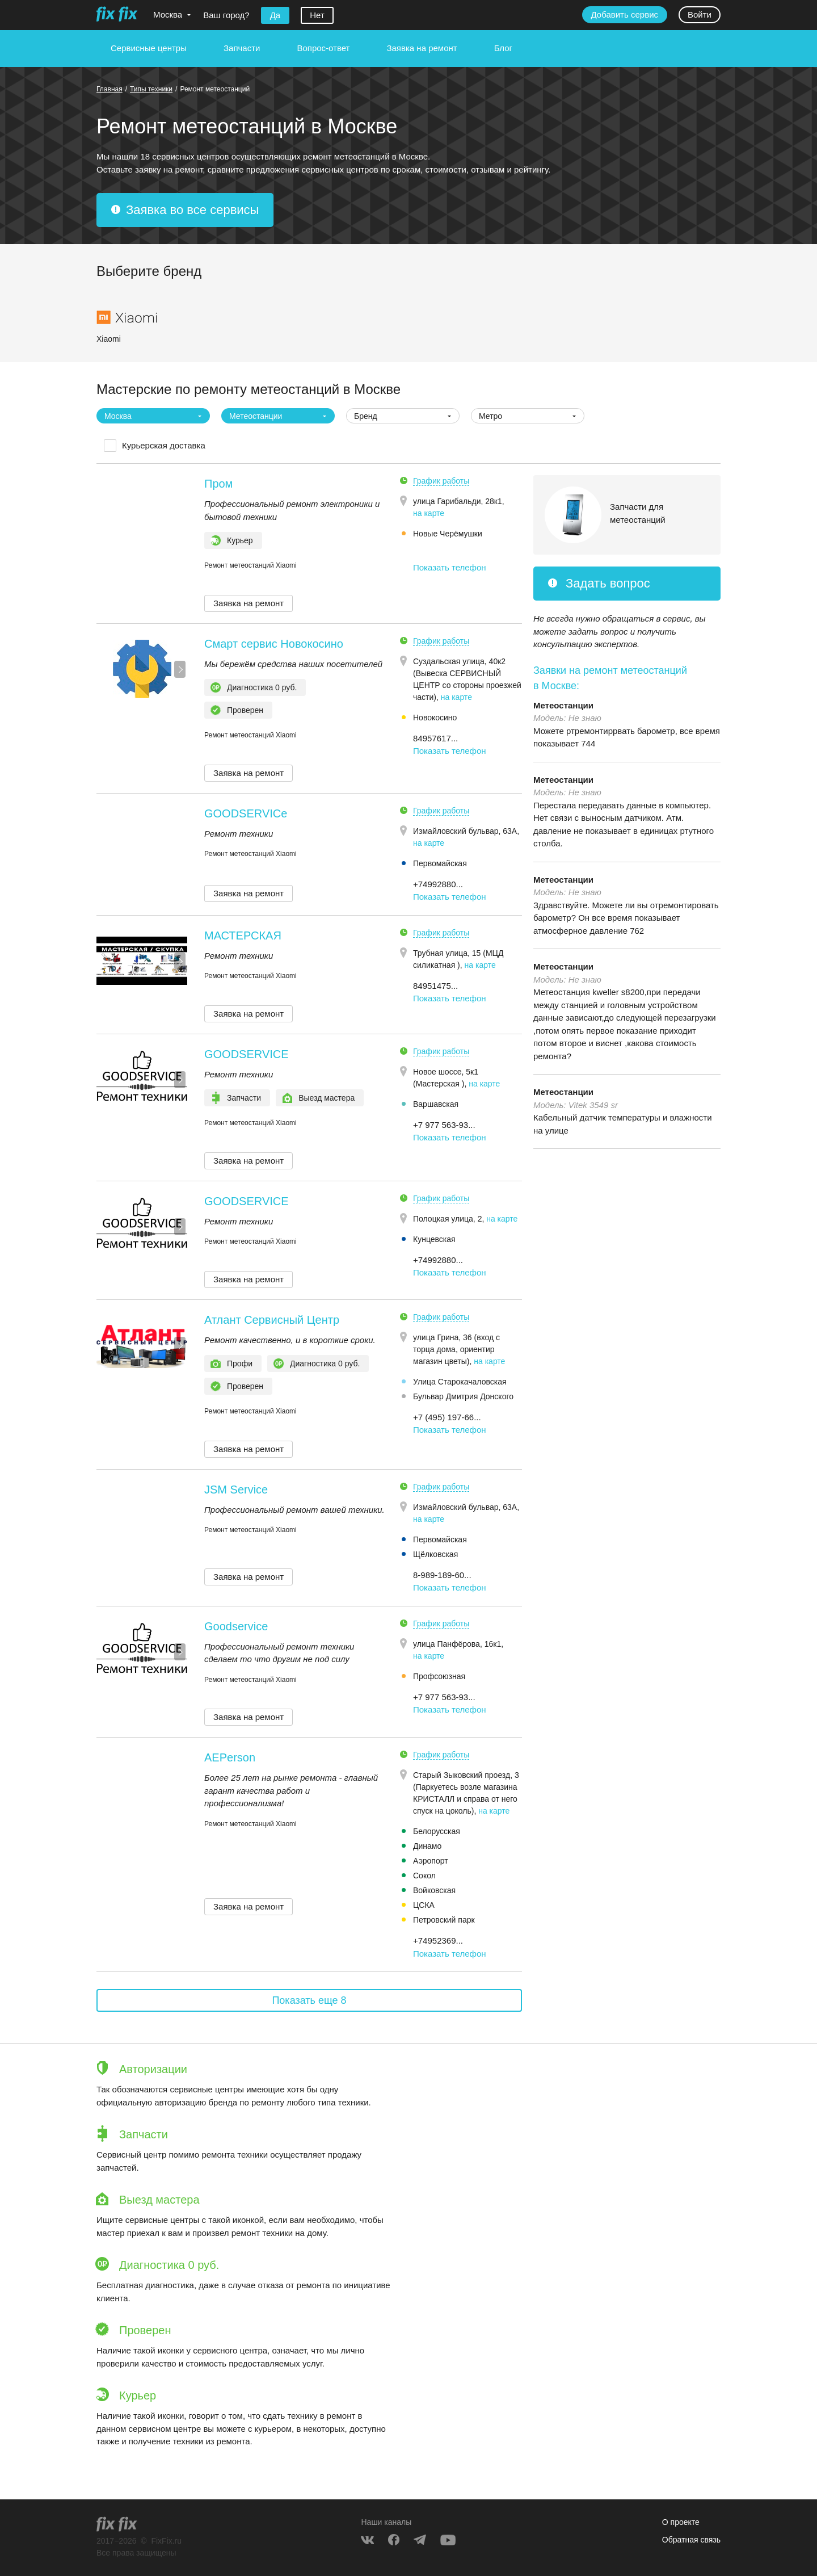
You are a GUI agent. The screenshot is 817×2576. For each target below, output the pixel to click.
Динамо (427, 1846)
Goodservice (236, 1626)
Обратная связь (691, 2539)
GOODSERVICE (246, 1054)
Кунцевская (434, 1239)
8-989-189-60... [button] (442, 1575)
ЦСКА (424, 1905)
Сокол (424, 1875)
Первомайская (440, 863)
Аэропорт (430, 1860)
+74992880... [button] (438, 884)
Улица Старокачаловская (460, 1381)
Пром (218, 483)
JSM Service (236, 1489)
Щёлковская (435, 1554)
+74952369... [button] (438, 1940)
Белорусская (436, 1831)
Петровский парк (444, 1919)
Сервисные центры (149, 48)
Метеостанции (563, 705)
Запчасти (242, 48)
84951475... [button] (435, 986)
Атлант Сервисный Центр (271, 1320)
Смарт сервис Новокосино (273, 643)
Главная (109, 89)
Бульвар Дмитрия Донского (463, 1396)
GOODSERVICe (245, 813)
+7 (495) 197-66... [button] (447, 1417)
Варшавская (435, 1104)
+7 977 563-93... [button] (444, 1125)
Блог (503, 48)
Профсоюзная (439, 1676)
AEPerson (229, 1757)
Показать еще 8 (309, 2000)
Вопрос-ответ (323, 48)
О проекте (681, 2522)
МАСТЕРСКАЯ (242, 935)
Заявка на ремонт (421, 48)
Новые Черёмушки (447, 533)
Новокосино (435, 717)
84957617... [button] (435, 738)
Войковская (434, 1890)
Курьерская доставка (163, 445)
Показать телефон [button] (449, 567)
